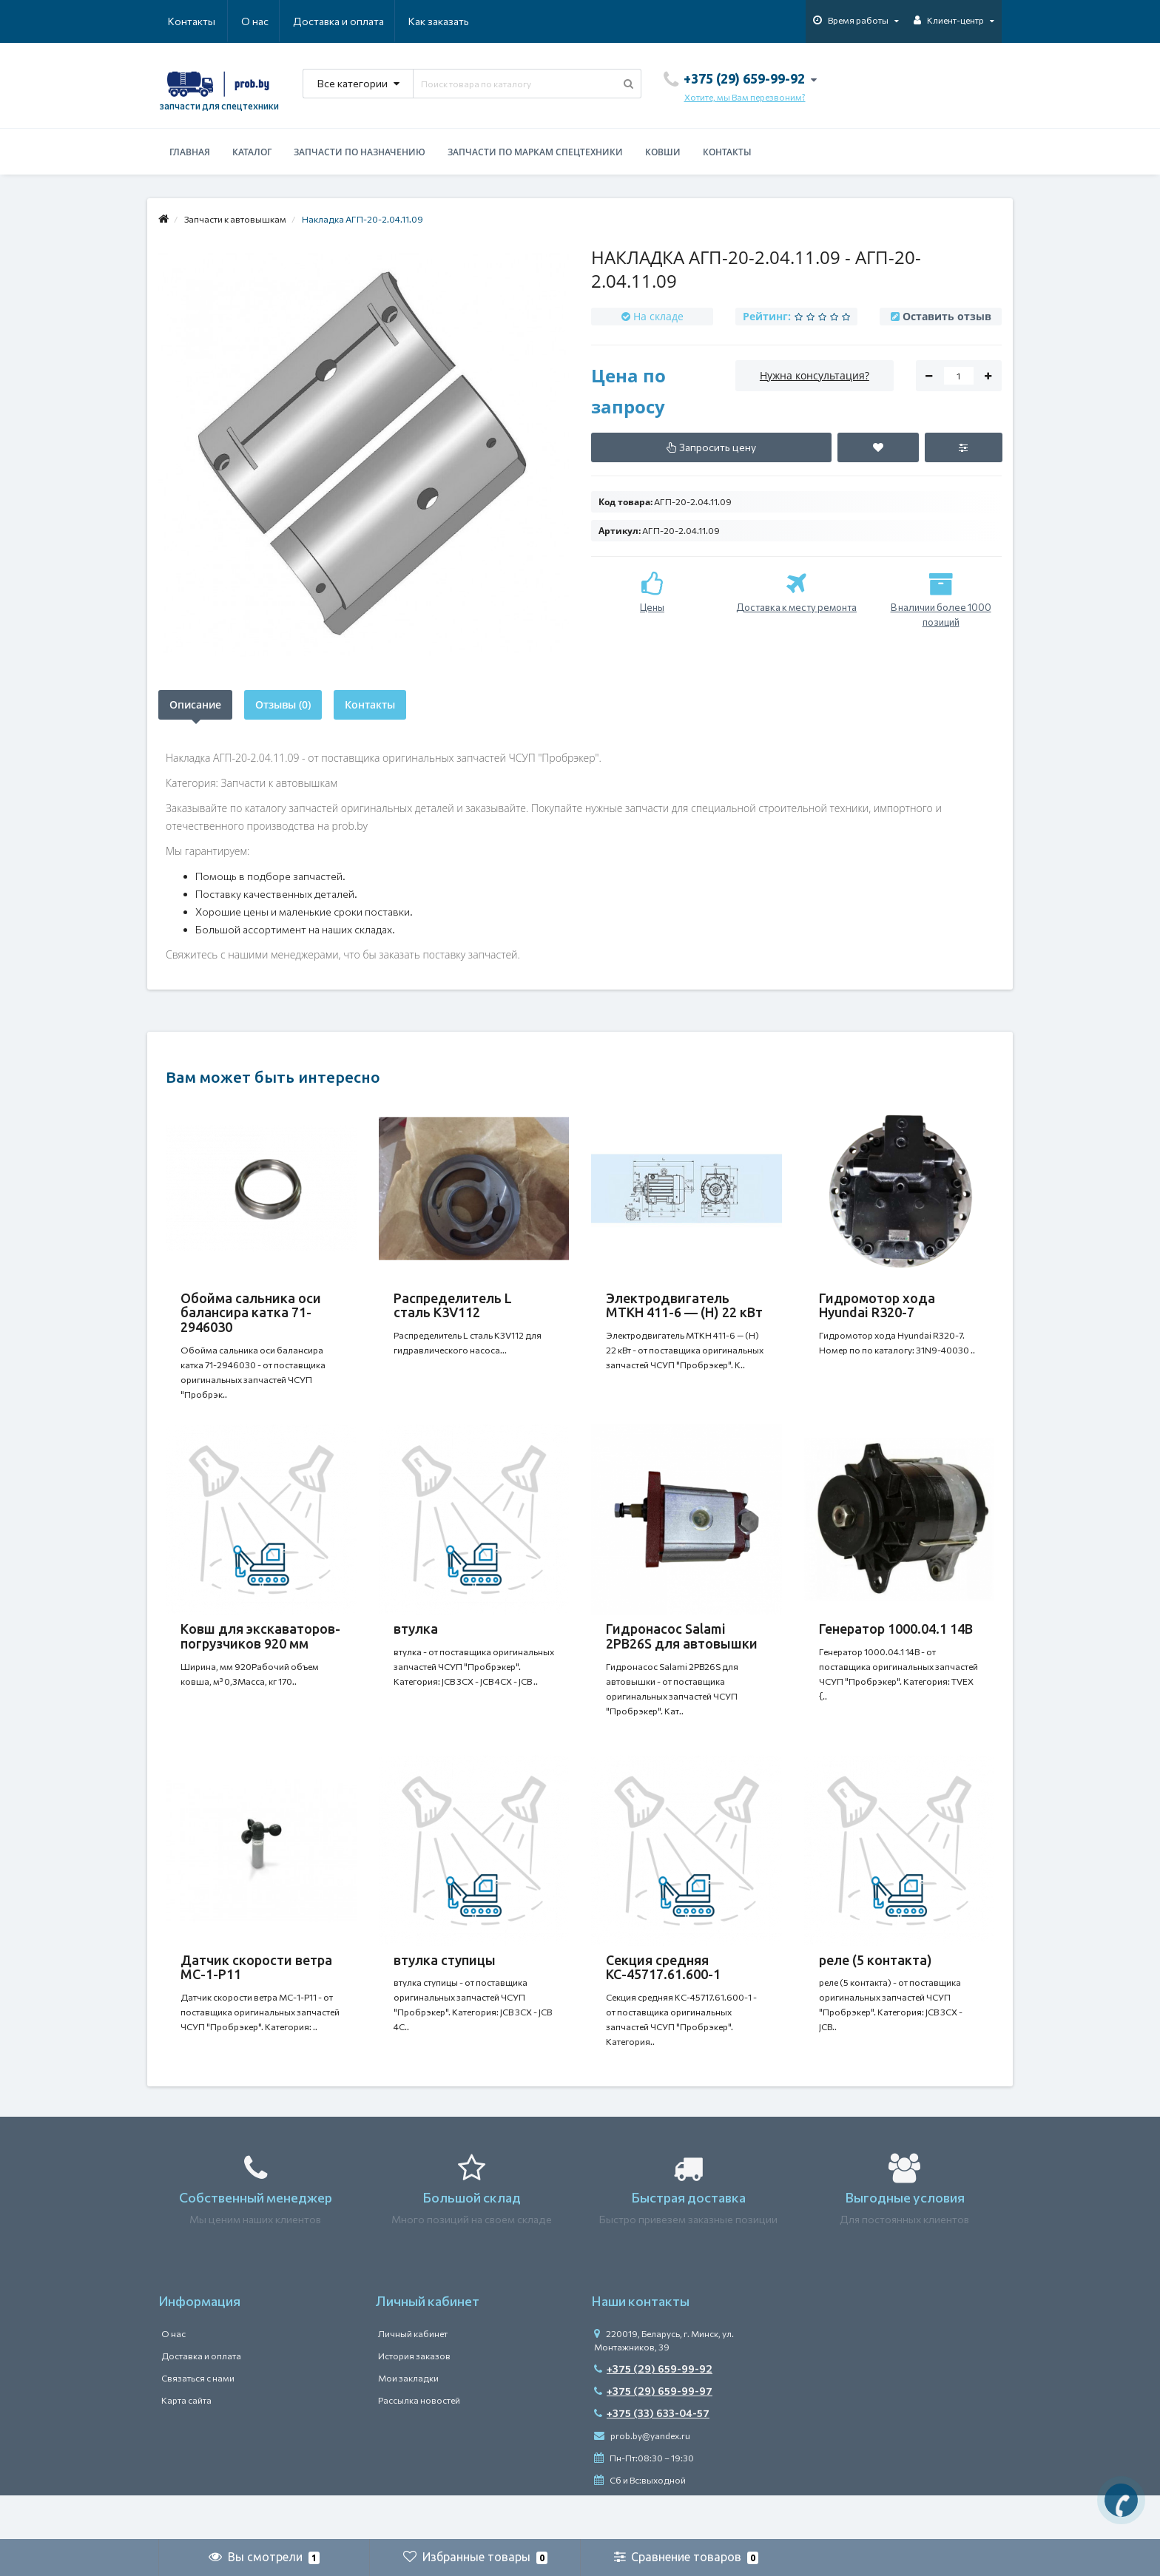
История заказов (414, 2400)
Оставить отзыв (947, 316)
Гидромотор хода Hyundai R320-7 (877, 1305)
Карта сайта (186, 2444)
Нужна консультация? (814, 375)
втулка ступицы (445, 1989)
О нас (181, 21)
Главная (189, 152)
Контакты (448, 21)
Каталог (252, 152)
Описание (195, 704)
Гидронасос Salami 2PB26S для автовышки (682, 1651)
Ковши (663, 152)
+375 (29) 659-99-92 (653, 2413)
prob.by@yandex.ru (642, 2480)
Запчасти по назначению (359, 152)
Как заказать (368, 21)
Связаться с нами (198, 2422)
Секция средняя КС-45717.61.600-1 (663, 1997)
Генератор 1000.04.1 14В (896, 1643)
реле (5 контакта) (875, 1989)
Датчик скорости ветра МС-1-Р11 (256, 1997)
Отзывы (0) (283, 704)
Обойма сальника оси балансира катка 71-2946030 (251, 1313)
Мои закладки (408, 2422)
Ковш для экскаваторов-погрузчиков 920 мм (260, 1651)
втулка (416, 1643)
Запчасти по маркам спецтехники (535, 152)
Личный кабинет (413, 2378)
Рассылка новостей (419, 2444)
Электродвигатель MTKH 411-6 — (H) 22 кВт (684, 1305)
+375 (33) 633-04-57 (651, 2457)
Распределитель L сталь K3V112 (453, 1305)
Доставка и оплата (266, 21)
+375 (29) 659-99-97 (653, 2435)
